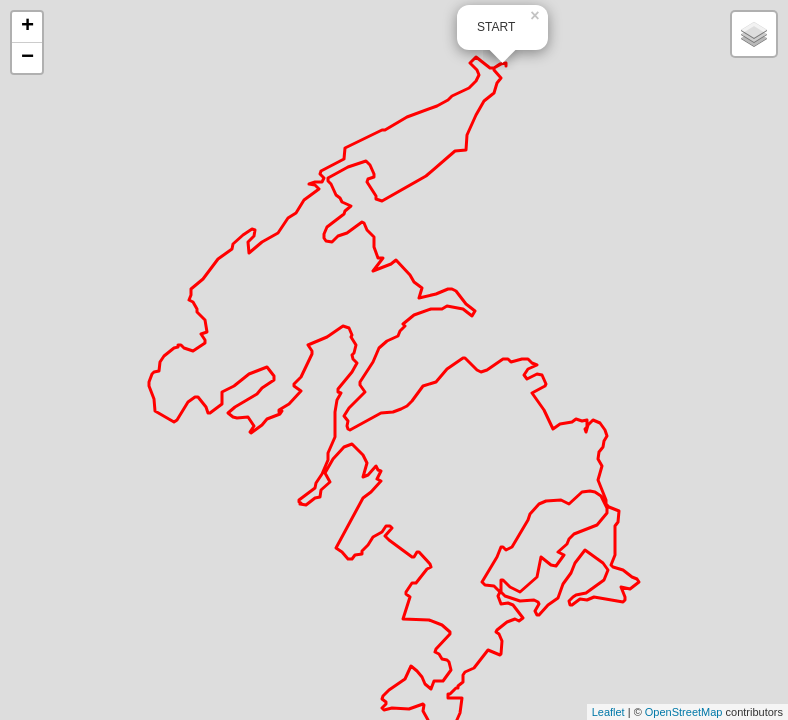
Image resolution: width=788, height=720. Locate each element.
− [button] (27, 58)
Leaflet (608, 712)
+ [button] (27, 27)
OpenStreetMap (684, 712)
